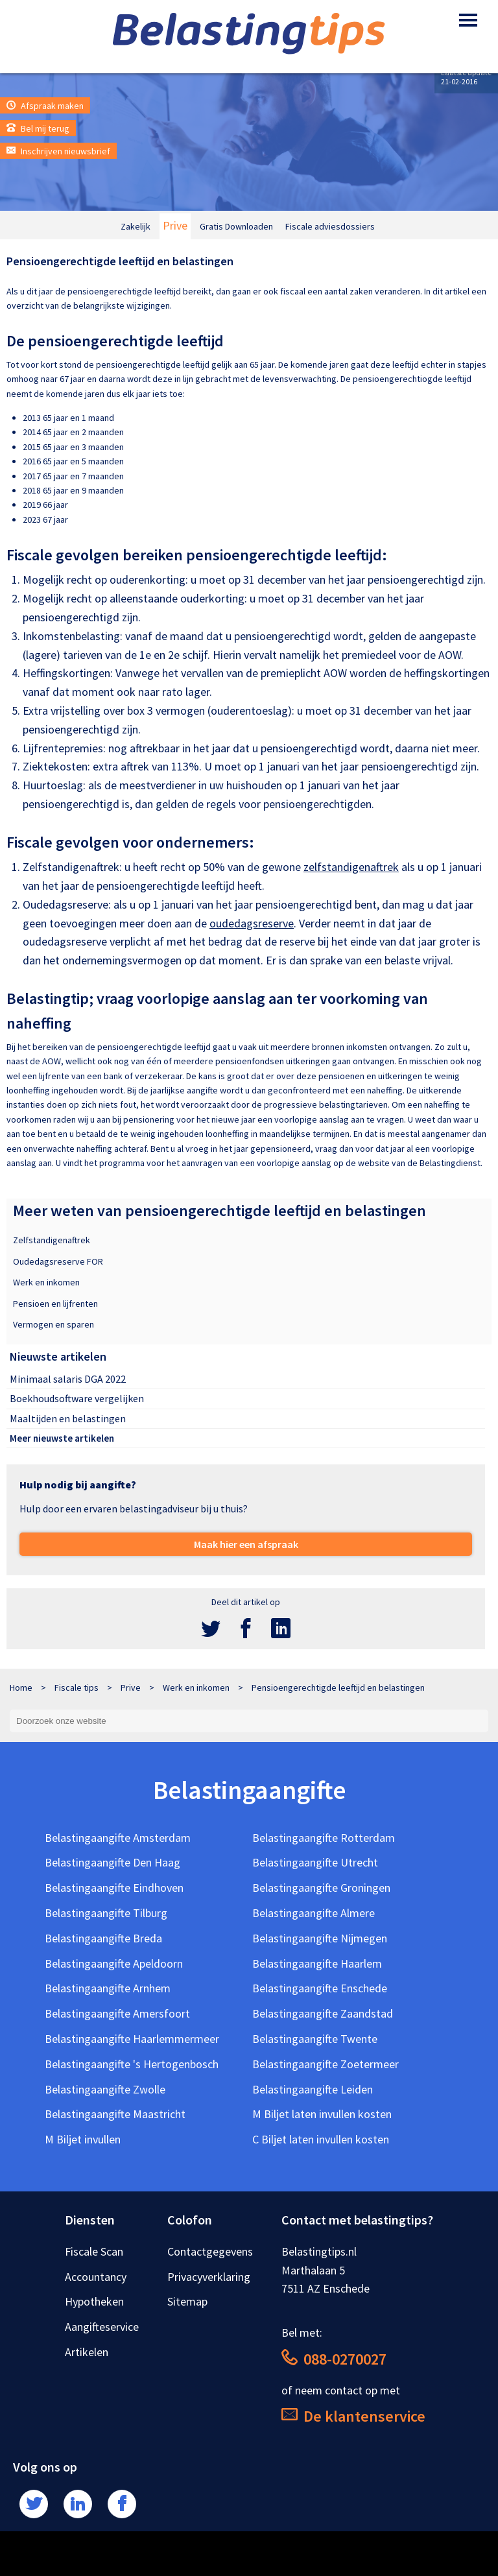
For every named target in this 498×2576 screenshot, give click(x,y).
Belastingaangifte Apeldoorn (114, 1963)
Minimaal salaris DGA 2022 (68, 1378)
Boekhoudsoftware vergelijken (77, 1398)
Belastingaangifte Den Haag (112, 1862)
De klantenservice (353, 2416)
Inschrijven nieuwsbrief (58, 151)
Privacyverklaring (208, 2276)
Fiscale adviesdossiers (330, 226)
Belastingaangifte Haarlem (317, 1963)
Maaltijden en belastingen (68, 1418)
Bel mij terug (37, 128)
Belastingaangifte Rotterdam (323, 1837)
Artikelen (86, 2351)
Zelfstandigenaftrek (51, 1240)
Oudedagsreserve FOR (58, 1261)
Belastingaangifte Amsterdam (118, 1837)
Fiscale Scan (94, 2251)
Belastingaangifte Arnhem (108, 1988)
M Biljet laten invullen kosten (322, 2113)
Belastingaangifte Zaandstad (322, 2013)
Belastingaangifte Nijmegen (319, 1938)
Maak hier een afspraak (246, 1544)
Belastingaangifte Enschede (319, 1988)
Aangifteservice (102, 2326)
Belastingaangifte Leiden (312, 2089)
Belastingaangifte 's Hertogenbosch (132, 2064)
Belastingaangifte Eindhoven (114, 1887)
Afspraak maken (45, 106)
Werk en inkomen (46, 1282)
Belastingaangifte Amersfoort (117, 2013)
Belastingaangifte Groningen (321, 1887)
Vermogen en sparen (53, 1324)
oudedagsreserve (251, 923)
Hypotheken (94, 2301)
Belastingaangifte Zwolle (105, 2089)
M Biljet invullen (83, 2139)
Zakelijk (135, 226)
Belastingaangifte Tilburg (106, 1912)
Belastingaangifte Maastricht (115, 2113)
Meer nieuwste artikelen (62, 1438)
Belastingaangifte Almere (313, 1912)
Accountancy (95, 2276)
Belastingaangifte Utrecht (315, 1862)
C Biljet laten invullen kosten (320, 2139)
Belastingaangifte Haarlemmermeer (132, 2038)
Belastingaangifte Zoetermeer (325, 2064)
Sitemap (187, 2301)
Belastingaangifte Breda (103, 1938)
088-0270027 (333, 2359)
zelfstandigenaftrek (351, 866)
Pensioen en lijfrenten (55, 1303)
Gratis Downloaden (236, 226)
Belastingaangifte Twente (314, 2038)
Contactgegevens (210, 2251)
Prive (175, 225)
